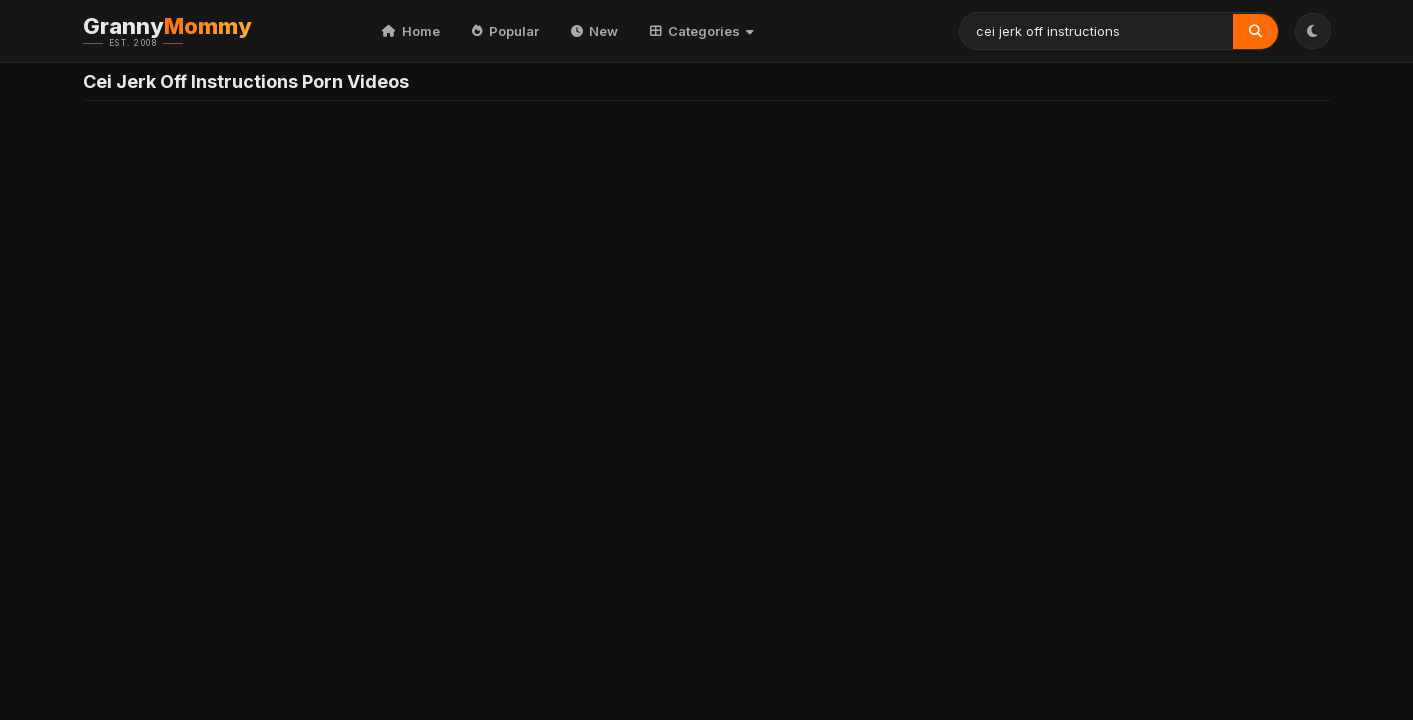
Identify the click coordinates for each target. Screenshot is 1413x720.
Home (411, 31)
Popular (505, 31)
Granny (198, 31)
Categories (702, 31)
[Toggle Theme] (1313, 31)
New (594, 31)
